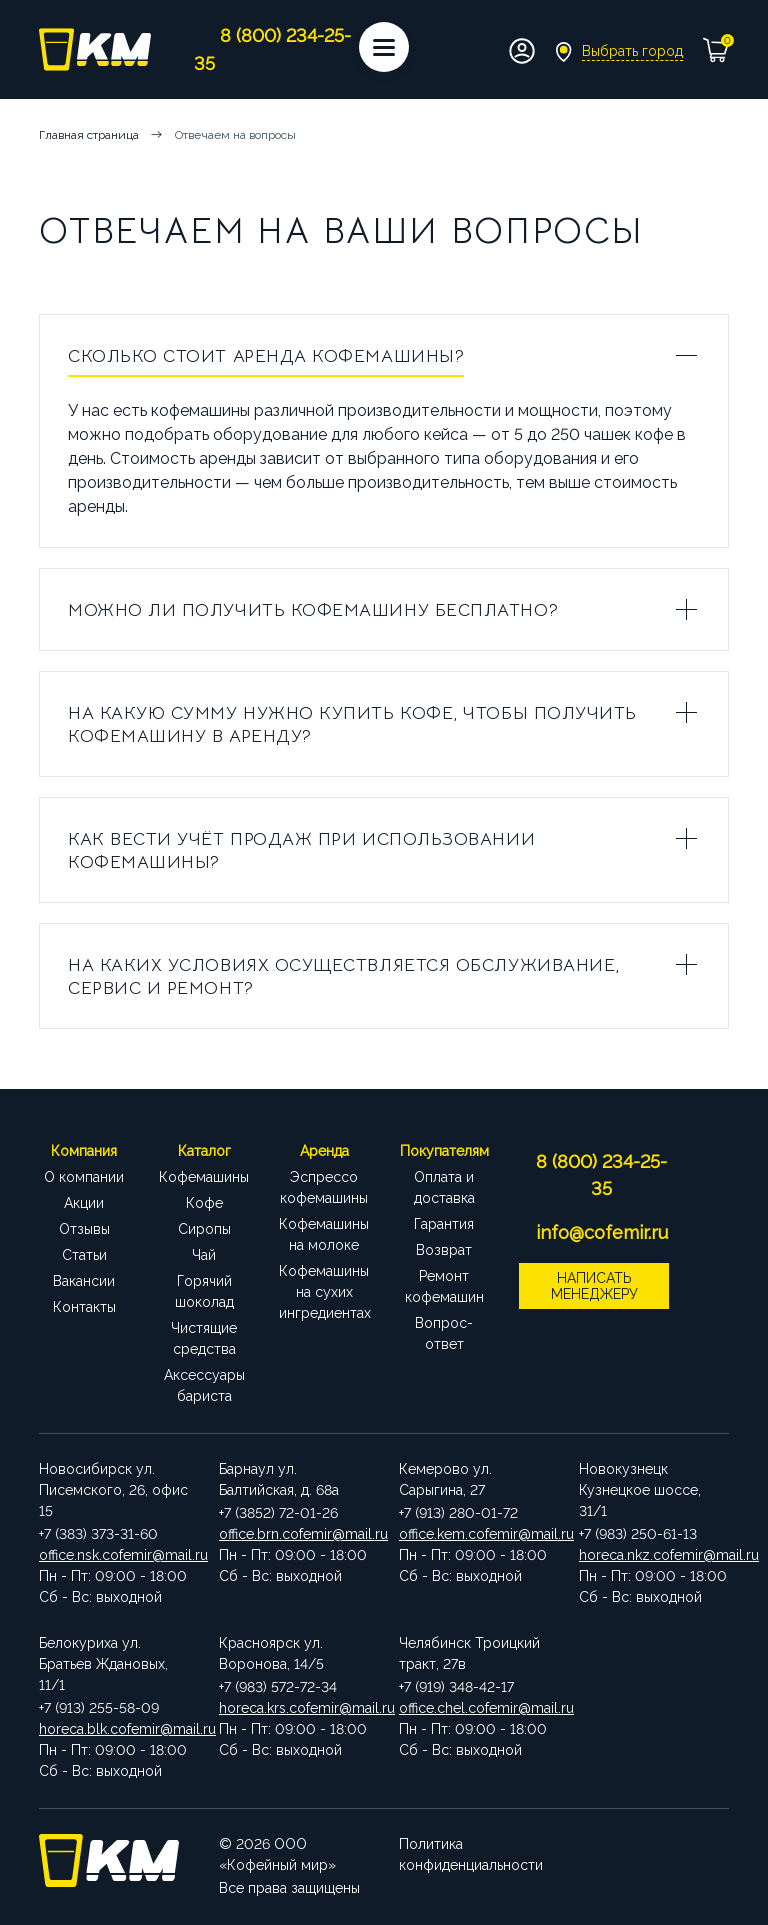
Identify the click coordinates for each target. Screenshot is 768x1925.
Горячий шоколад (204, 1291)
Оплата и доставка (444, 1187)
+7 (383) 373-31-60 (98, 1534)
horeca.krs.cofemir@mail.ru (294, 1708)
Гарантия (444, 1224)
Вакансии (84, 1281)
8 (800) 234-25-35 (601, 1175)
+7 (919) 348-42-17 (456, 1687)
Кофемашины (204, 1177)
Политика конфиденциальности (471, 1854)
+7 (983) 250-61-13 (638, 1534)
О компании (84, 1177)
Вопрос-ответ (444, 1333)
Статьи (84, 1255)
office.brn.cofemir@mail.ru (294, 1534)
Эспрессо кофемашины (324, 1187)
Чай (204, 1255)
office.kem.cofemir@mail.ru (474, 1534)
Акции (84, 1203)
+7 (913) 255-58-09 (99, 1708)
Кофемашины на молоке (324, 1234)
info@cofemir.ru (602, 1232)
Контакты (84, 1307)
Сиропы (204, 1229)
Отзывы (84, 1229)
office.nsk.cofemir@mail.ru (114, 1555)
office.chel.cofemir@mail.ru (474, 1708)
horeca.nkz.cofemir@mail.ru (654, 1555)
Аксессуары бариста (204, 1385)
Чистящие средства (204, 1338)
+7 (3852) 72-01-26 (278, 1513)
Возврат (444, 1250)
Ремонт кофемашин (444, 1286)
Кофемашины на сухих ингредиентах (324, 1292)
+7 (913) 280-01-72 (458, 1513)
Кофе (204, 1203)
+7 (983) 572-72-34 (278, 1687)
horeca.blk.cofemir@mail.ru (114, 1729)
